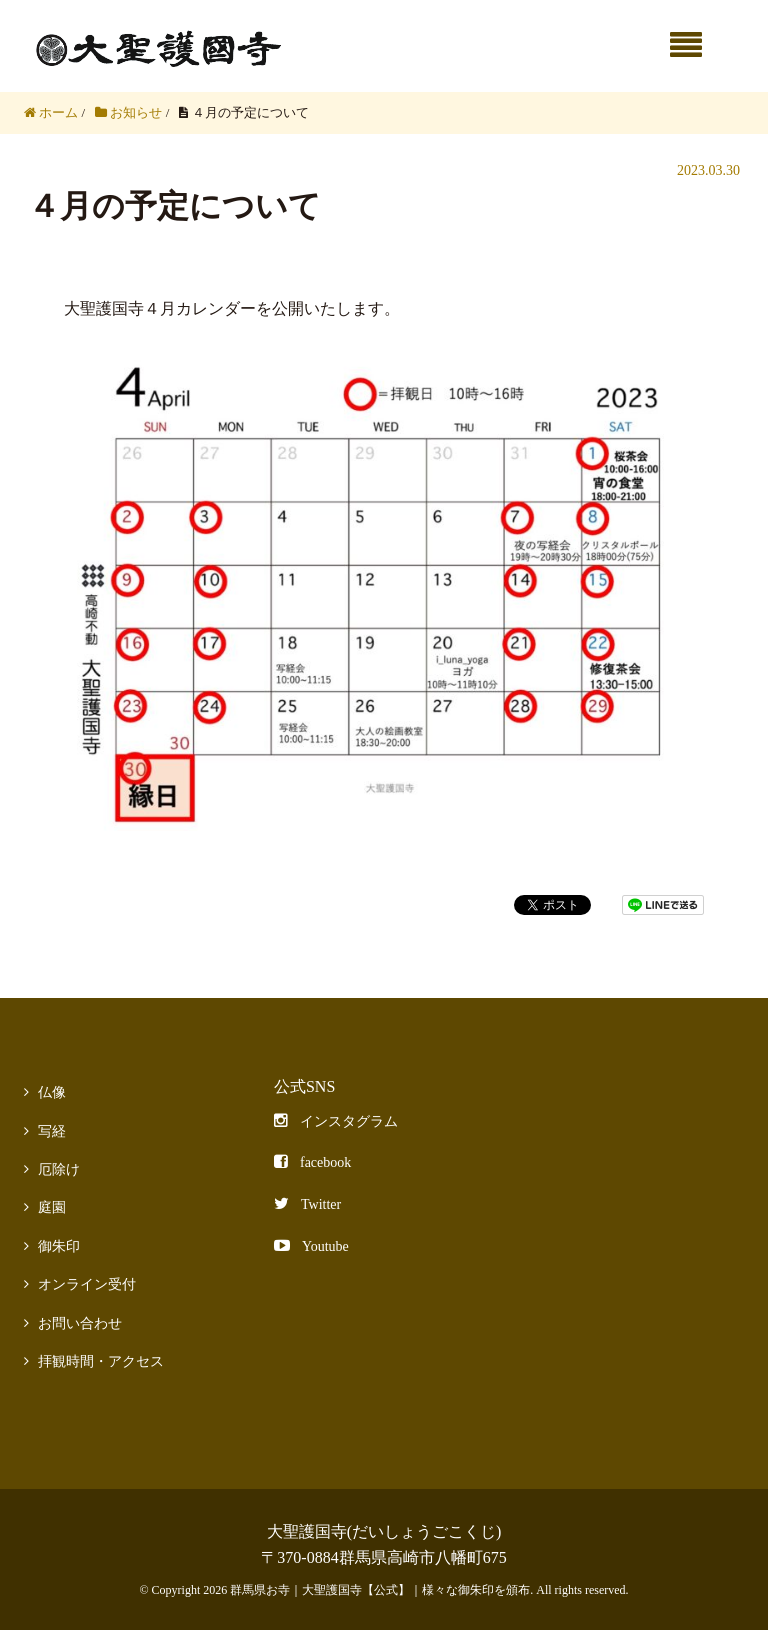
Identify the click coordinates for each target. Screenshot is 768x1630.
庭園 (52, 1207)
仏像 (52, 1092)
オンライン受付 (87, 1284)
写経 (52, 1131)
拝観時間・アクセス (101, 1361)
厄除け (59, 1169)
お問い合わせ (80, 1323)
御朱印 (59, 1246)
